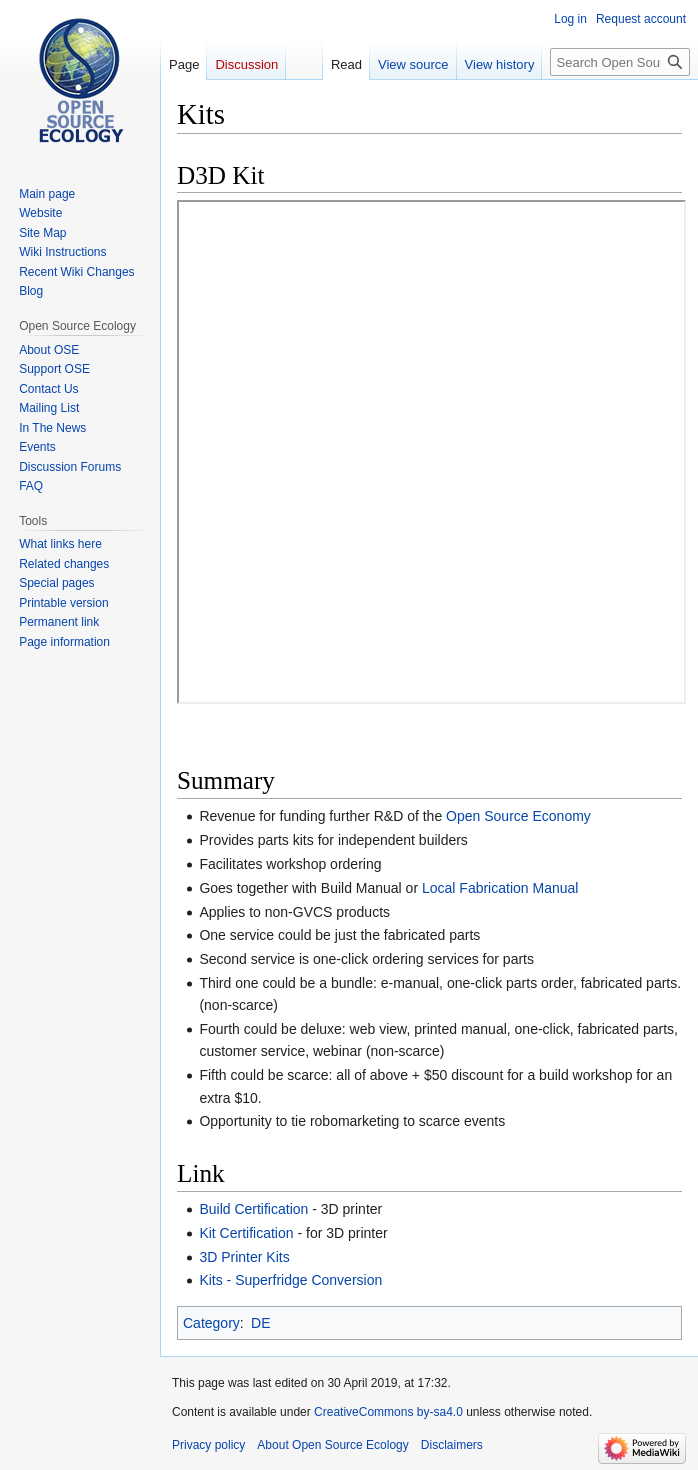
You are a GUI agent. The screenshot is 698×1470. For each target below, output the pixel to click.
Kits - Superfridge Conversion (290, 1280)
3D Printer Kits (244, 1257)
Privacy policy (208, 1445)
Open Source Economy (518, 816)
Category (211, 1323)
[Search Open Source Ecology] (620, 62)
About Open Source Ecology (332, 1445)
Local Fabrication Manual (500, 888)
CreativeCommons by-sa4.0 (388, 1412)
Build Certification (253, 1209)
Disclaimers (452, 1445)
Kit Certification (246, 1233)
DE (260, 1323)
